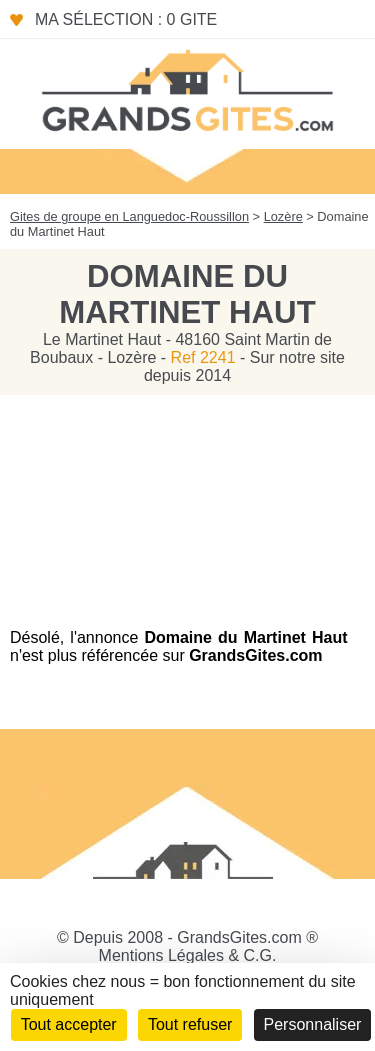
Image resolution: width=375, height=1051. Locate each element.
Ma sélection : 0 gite (126, 19)
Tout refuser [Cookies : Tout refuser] (190, 1024)
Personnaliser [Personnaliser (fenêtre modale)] (313, 1024)
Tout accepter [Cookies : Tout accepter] (69, 1024)
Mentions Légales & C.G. (188, 955)
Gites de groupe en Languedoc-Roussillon (129, 216)
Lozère (283, 216)
